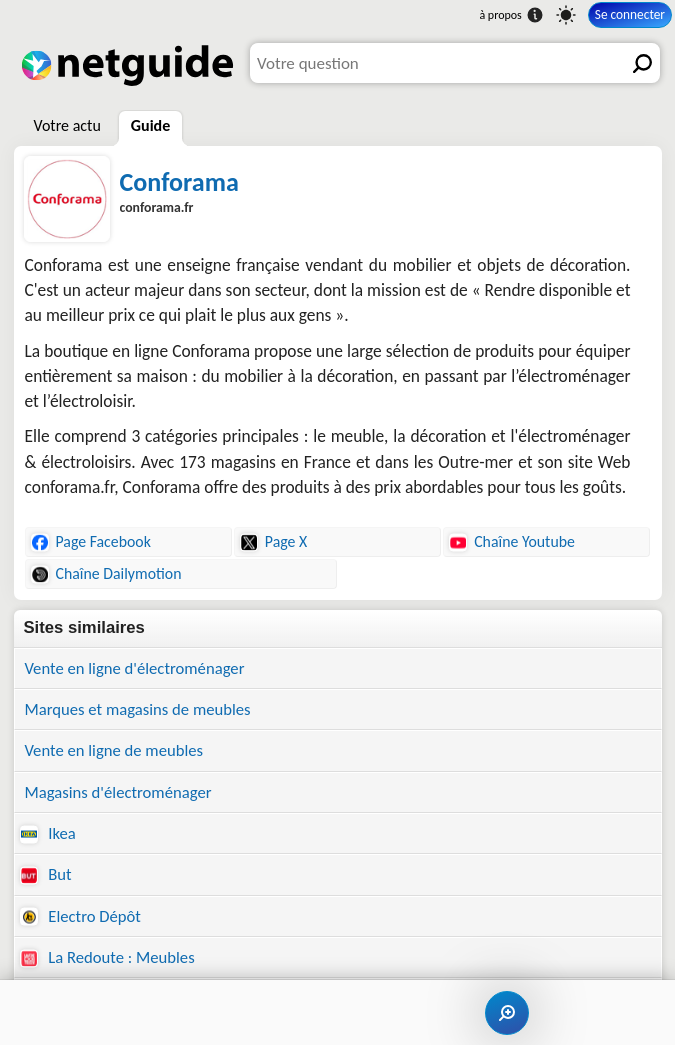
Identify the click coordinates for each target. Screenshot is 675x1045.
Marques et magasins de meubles (138, 709)
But (46, 874)
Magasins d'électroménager (118, 792)
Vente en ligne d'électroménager (135, 668)
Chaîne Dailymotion (106, 574)
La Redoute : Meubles (107, 957)
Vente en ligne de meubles (114, 750)
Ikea (48, 833)
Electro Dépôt (80, 916)
